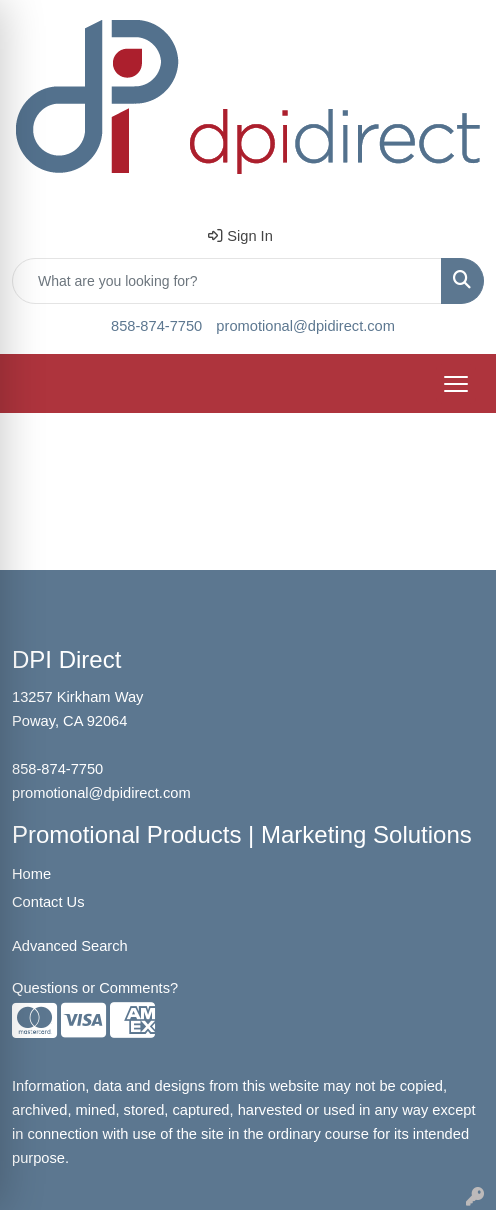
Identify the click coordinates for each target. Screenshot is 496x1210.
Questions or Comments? (95, 988)
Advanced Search (70, 946)
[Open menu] (456, 384)
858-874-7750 (156, 326)
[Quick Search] (227, 281)
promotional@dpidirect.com (305, 326)
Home (31, 874)
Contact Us (48, 902)
